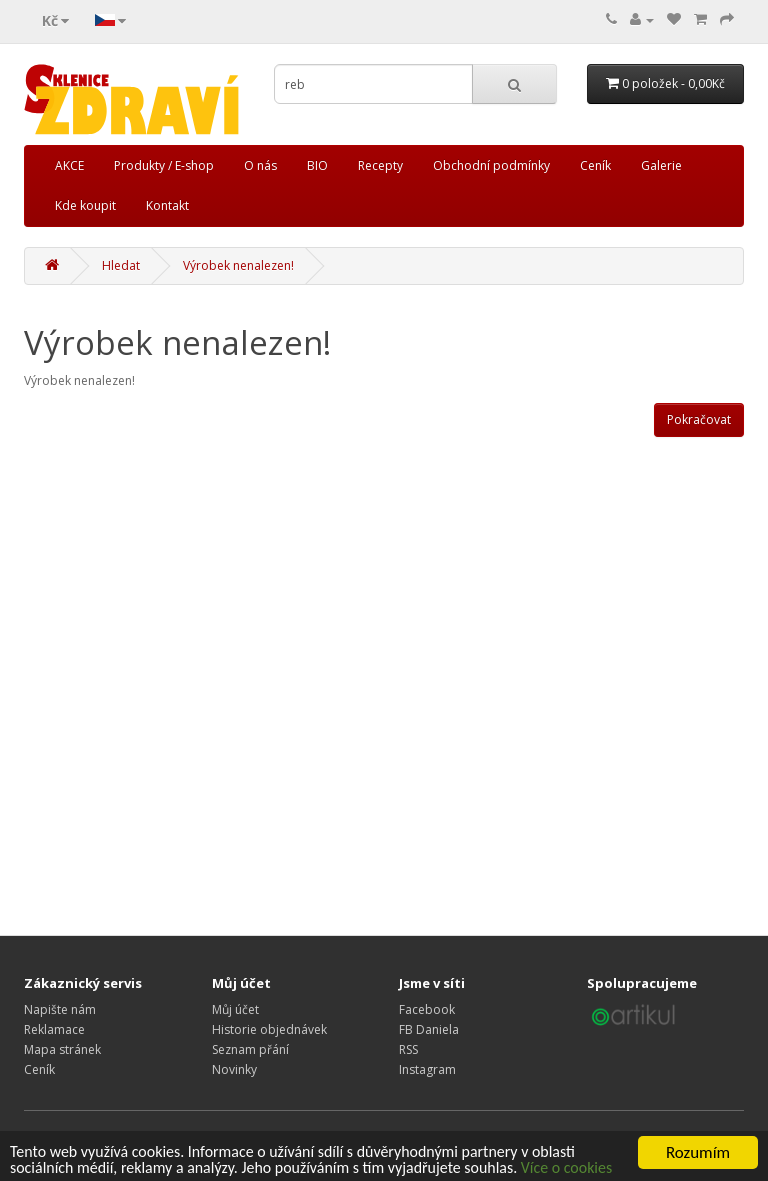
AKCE (69, 165)
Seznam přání (250, 1049)
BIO (317, 165)
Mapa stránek (62, 1049)
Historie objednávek (269, 1029)
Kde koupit (85, 205)
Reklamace (54, 1029)
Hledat (121, 265)
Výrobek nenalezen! (238, 265)
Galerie (661, 165)
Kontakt (167, 205)
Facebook (427, 1009)
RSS (408, 1049)
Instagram (427, 1069)
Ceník (595, 165)
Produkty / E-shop (164, 165)
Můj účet (235, 1009)
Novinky (234, 1069)
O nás (260, 165)
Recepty (380, 165)
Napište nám (60, 1009)
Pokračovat (699, 419)
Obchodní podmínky (491, 165)
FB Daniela (429, 1029)
